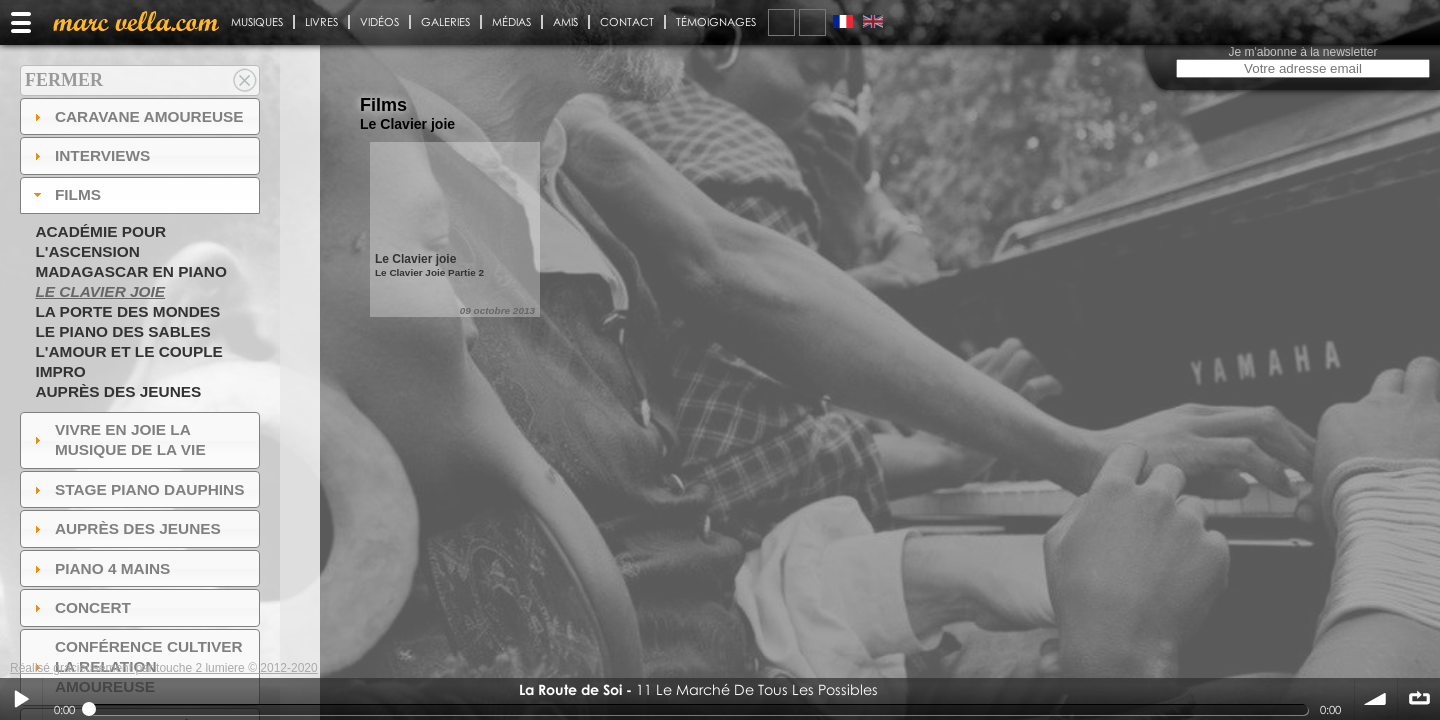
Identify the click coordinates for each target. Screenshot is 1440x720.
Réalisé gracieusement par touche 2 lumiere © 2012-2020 (164, 668)
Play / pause (21, 699)
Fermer (64, 80)
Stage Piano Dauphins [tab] (137, 489)
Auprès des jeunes (118, 391)
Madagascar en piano (131, 271)
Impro (60, 371)
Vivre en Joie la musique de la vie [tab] (117, 439)
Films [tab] (65, 194)
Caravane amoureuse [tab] (136, 116)
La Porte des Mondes (127, 311)
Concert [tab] (80, 607)
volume (1376, 699)
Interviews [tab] (90, 155)
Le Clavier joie (100, 291)
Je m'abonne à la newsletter (1302, 52)
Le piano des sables (122, 331)
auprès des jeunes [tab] (125, 528)
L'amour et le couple (129, 351)
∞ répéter (1419, 699)
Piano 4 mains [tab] (100, 568)
